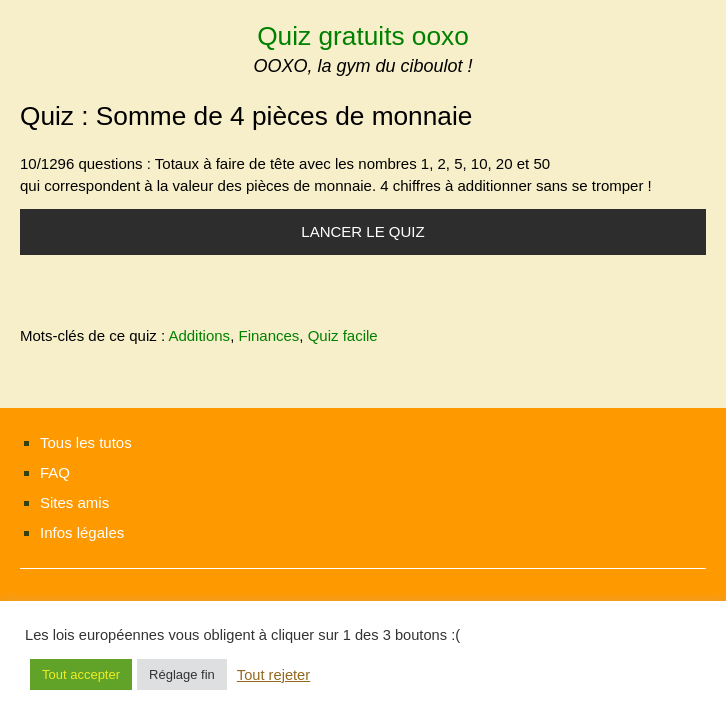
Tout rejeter (273, 675)
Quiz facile (343, 335)
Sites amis (74, 502)
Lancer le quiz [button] (362, 231)
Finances (268, 335)
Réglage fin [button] (182, 674)
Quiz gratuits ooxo (363, 36)
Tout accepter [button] (81, 674)
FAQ (55, 472)
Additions (199, 335)
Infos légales (82, 532)
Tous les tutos (86, 442)
